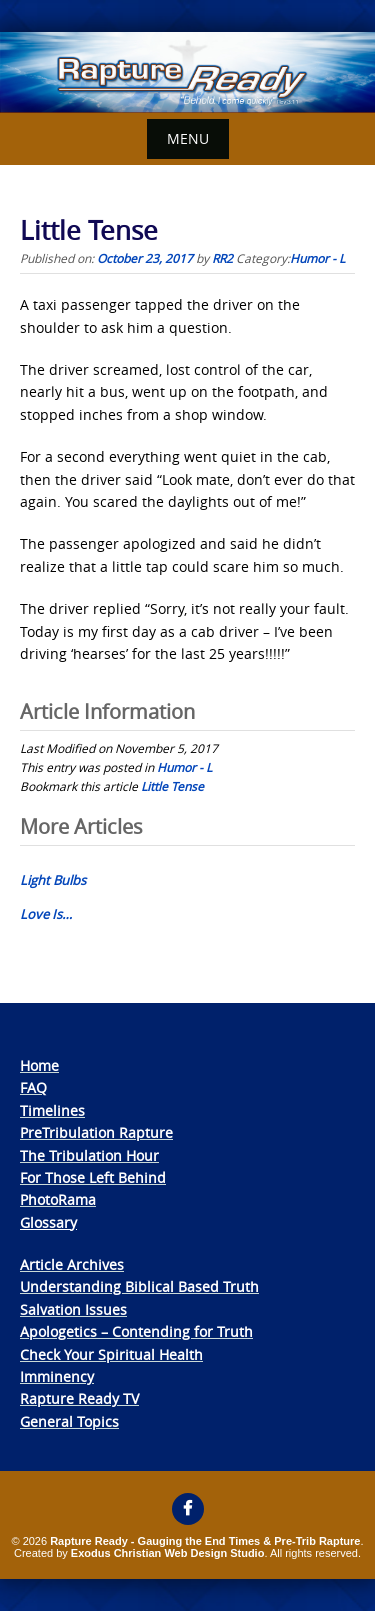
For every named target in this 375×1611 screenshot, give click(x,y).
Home (39, 1065)
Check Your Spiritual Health (111, 1354)
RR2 (222, 258)
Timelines (52, 1110)
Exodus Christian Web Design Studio (168, 1553)
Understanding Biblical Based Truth (139, 1286)
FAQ (33, 1087)
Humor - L (317, 258)
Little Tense (172, 786)
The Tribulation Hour (89, 1155)
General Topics (69, 1421)
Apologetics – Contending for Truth (136, 1331)
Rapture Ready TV (79, 1398)
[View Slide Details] (187, 72)
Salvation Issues (73, 1309)
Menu (188, 138)
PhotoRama (58, 1199)
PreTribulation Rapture (96, 1132)
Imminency (57, 1376)
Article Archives (72, 1264)
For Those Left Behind (93, 1177)
